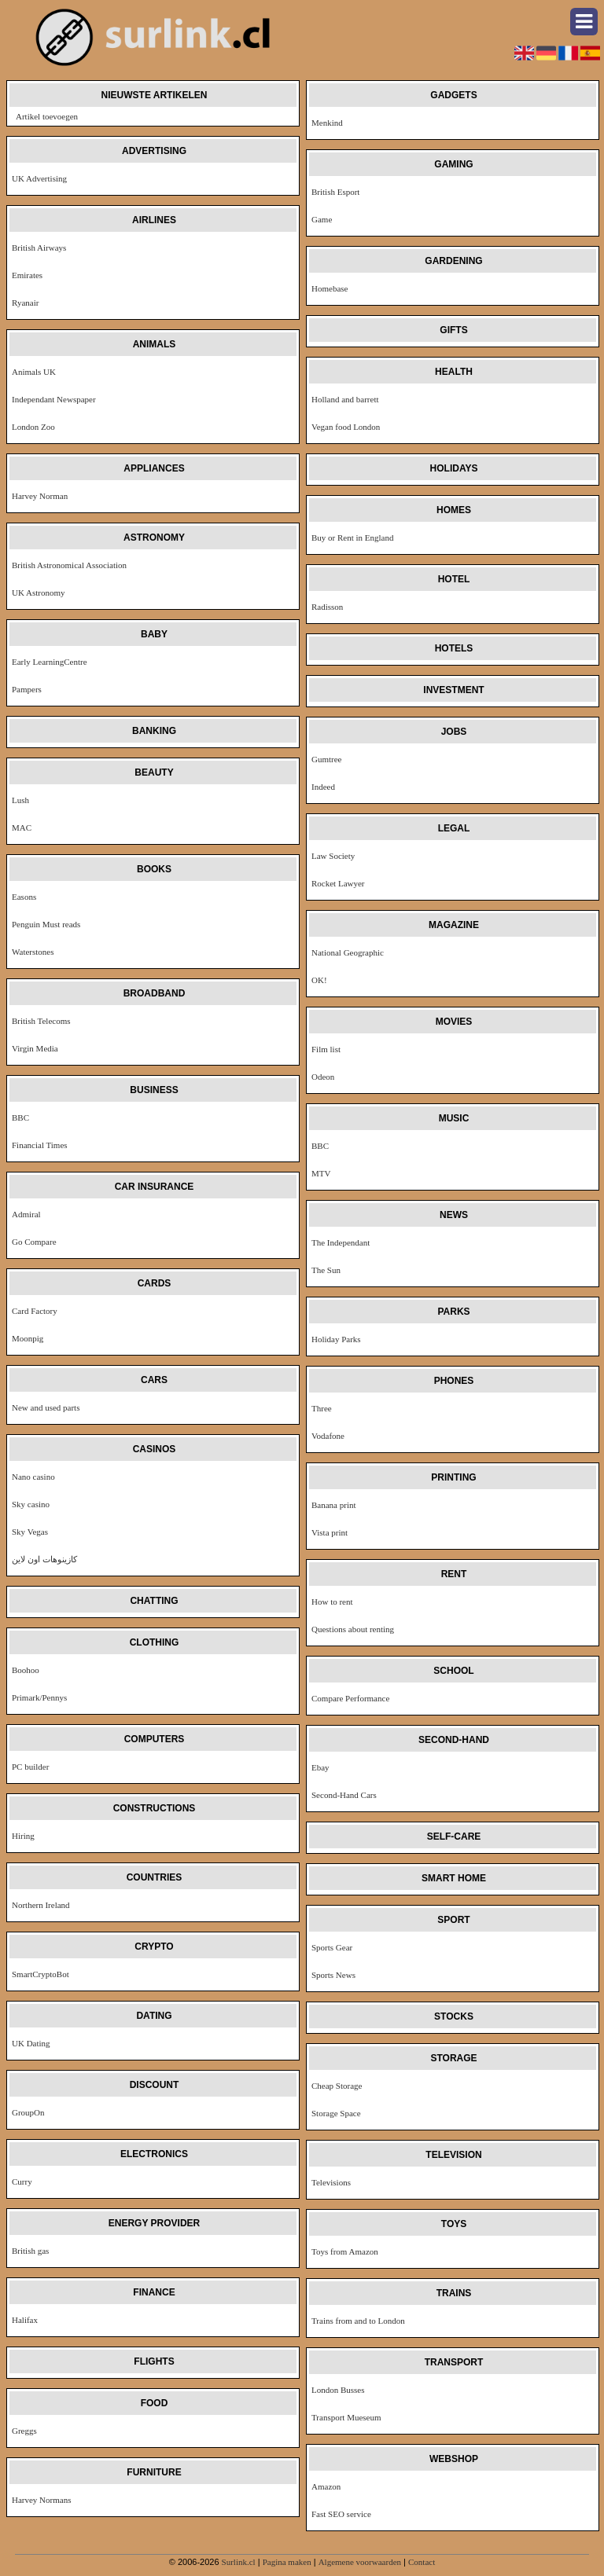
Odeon (322, 1076)
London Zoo (33, 426)
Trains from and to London (358, 2320)
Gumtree (326, 759)
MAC (21, 827)
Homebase (329, 288)
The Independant (340, 1242)
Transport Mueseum (346, 2417)
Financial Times (40, 1145)
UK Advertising (39, 178)
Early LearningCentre (49, 661)
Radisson (327, 606)
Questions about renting (352, 1629)
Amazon (326, 2486)
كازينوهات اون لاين (44, 1559)
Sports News (333, 1975)
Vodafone (327, 1435)
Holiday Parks (336, 1339)
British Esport (335, 191)
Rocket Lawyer (338, 883)
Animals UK (34, 371)
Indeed (323, 786)
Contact (421, 2562)
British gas (30, 2250)
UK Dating (31, 2043)
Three (321, 1408)
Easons (24, 896)
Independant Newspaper (54, 399)
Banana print (333, 1505)
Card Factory (34, 1311)
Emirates (27, 275)
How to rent (332, 1601)
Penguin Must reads (46, 924)
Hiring (23, 1835)
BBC (20, 1117)
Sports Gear (331, 1947)
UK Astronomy (38, 592)
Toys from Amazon (344, 2251)
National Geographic (347, 952)
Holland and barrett (345, 399)
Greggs (24, 2430)
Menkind (327, 122)
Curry (22, 2181)
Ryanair (25, 302)
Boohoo (25, 1670)
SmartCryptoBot (40, 1974)
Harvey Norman (40, 496)
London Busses (338, 2389)
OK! (319, 980)
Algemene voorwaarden (360, 2562)
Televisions (331, 2182)
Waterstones (33, 951)
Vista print (329, 1532)
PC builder (30, 1766)
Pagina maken (287, 2562)
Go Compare (34, 1241)
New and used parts (45, 1407)
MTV (320, 1173)
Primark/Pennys (39, 1697)
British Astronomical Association (69, 565)
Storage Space (336, 2113)
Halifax (25, 2320)
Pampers (27, 689)
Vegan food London (345, 426)
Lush (20, 800)
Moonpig (27, 1338)
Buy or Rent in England (352, 537)
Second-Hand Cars (344, 1795)
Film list (326, 1049)
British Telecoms (41, 1021)
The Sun (326, 1270)
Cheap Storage (336, 2085)
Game (321, 219)
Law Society (333, 856)
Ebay (320, 1767)
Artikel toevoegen (47, 116)
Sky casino (31, 1504)
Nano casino (33, 1476)
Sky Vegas (30, 1531)
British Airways (39, 247)
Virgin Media (35, 1048)
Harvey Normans (41, 2499)
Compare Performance (350, 1698)
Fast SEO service (341, 2514)
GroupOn (28, 2112)
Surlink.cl (239, 2562)
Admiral (26, 1214)
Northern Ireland (41, 1905)
